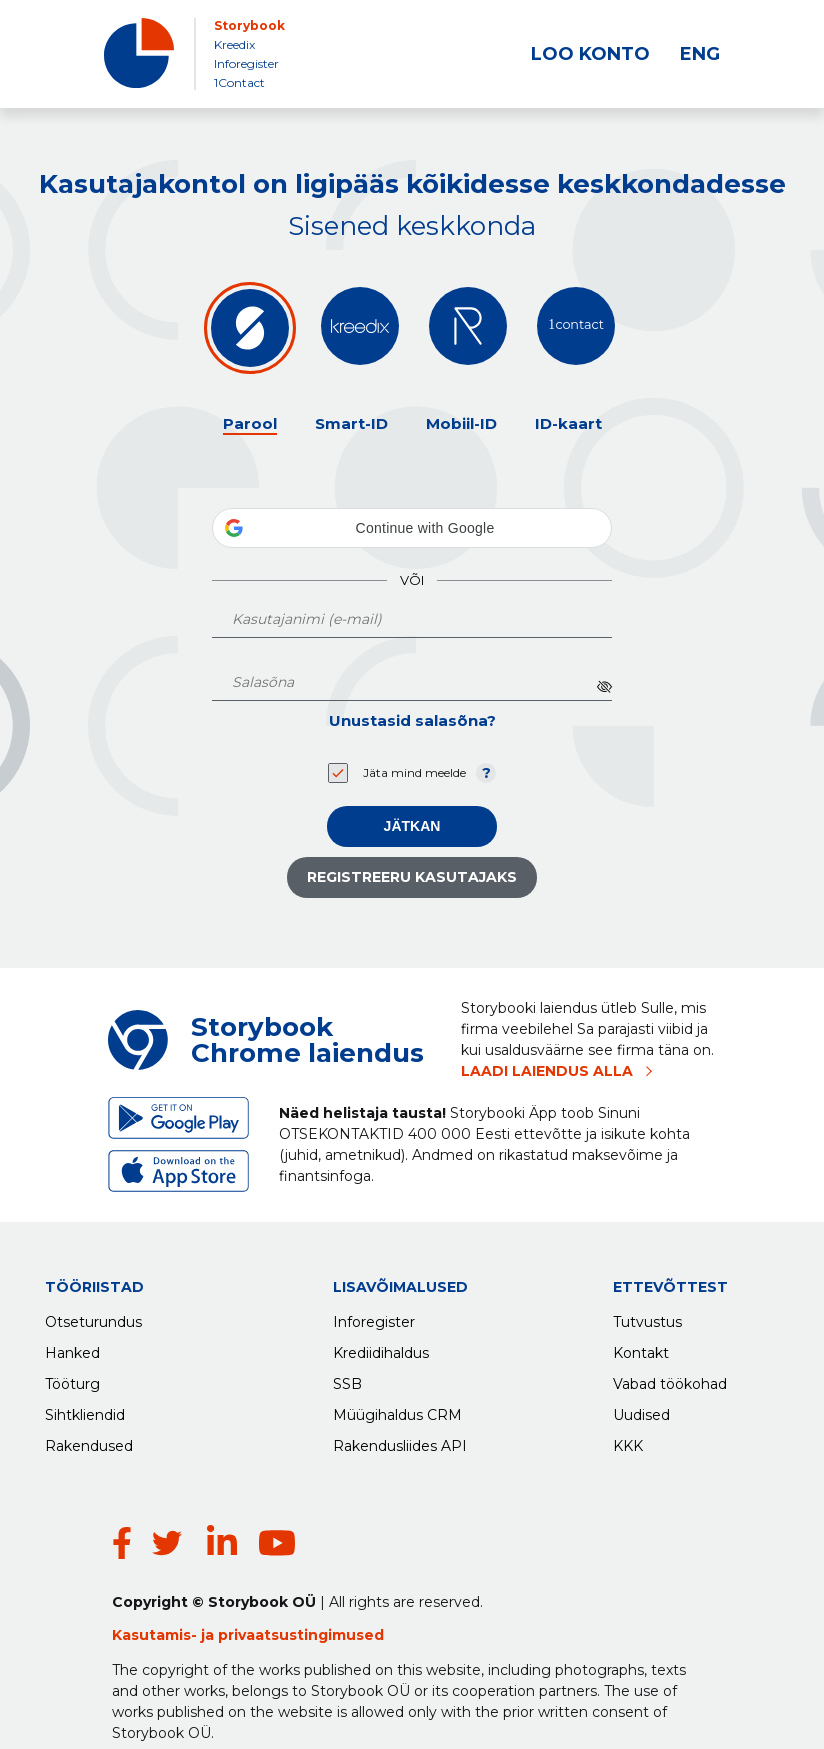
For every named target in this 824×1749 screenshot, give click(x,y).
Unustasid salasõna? (412, 720)
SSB (347, 1379)
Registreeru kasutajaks (412, 877)
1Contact (239, 82)
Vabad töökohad (670, 1379)
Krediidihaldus (381, 1348)
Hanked (72, 1348)
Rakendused (89, 1441)
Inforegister (246, 63)
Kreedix (234, 44)
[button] (412, 528)
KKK (628, 1441)
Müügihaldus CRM (397, 1410)
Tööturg (72, 1379)
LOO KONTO (590, 54)
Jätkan (412, 826)
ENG (700, 54)
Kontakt (641, 1348)
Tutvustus (647, 1317)
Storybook (249, 25)
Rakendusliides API (400, 1441)
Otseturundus (93, 1317)
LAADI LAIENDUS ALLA (547, 1071)
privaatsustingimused (301, 1595)
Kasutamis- (156, 1595)
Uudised (641, 1410)
